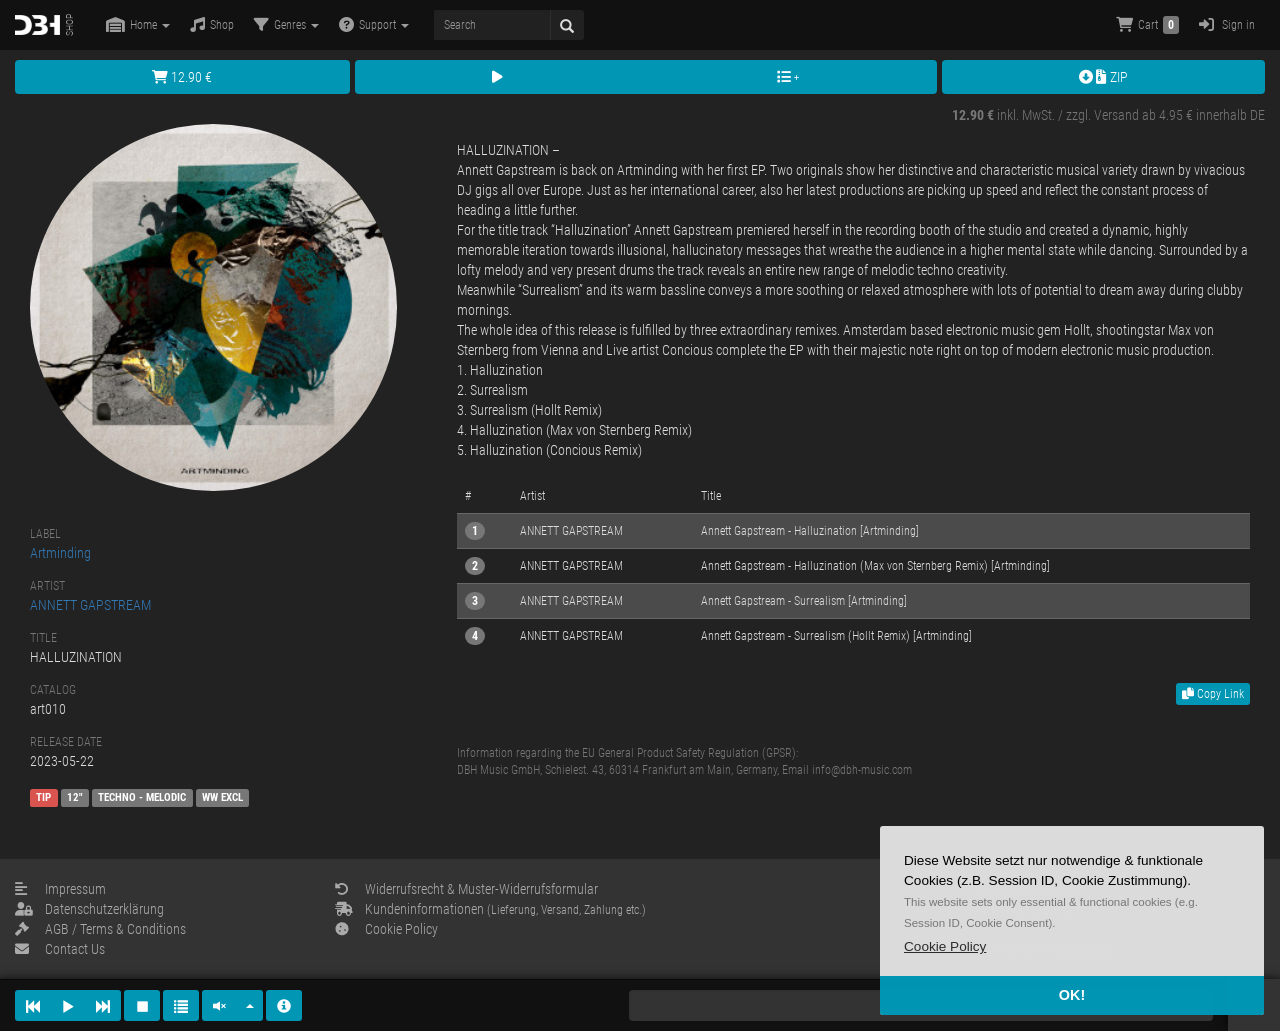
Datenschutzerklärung (89, 909)
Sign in (1227, 24)
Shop (212, 24)
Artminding (60, 553)
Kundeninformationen (490, 909)
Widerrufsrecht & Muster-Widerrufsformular (466, 889)
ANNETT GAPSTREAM (90, 605)
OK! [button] (1072, 995)
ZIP (1103, 77)
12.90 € (182, 77)
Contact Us (60, 949)
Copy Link (1213, 694)
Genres (286, 24)
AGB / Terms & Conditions (100, 929)
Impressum (60, 889)
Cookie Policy (386, 929)
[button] (945, 946)
